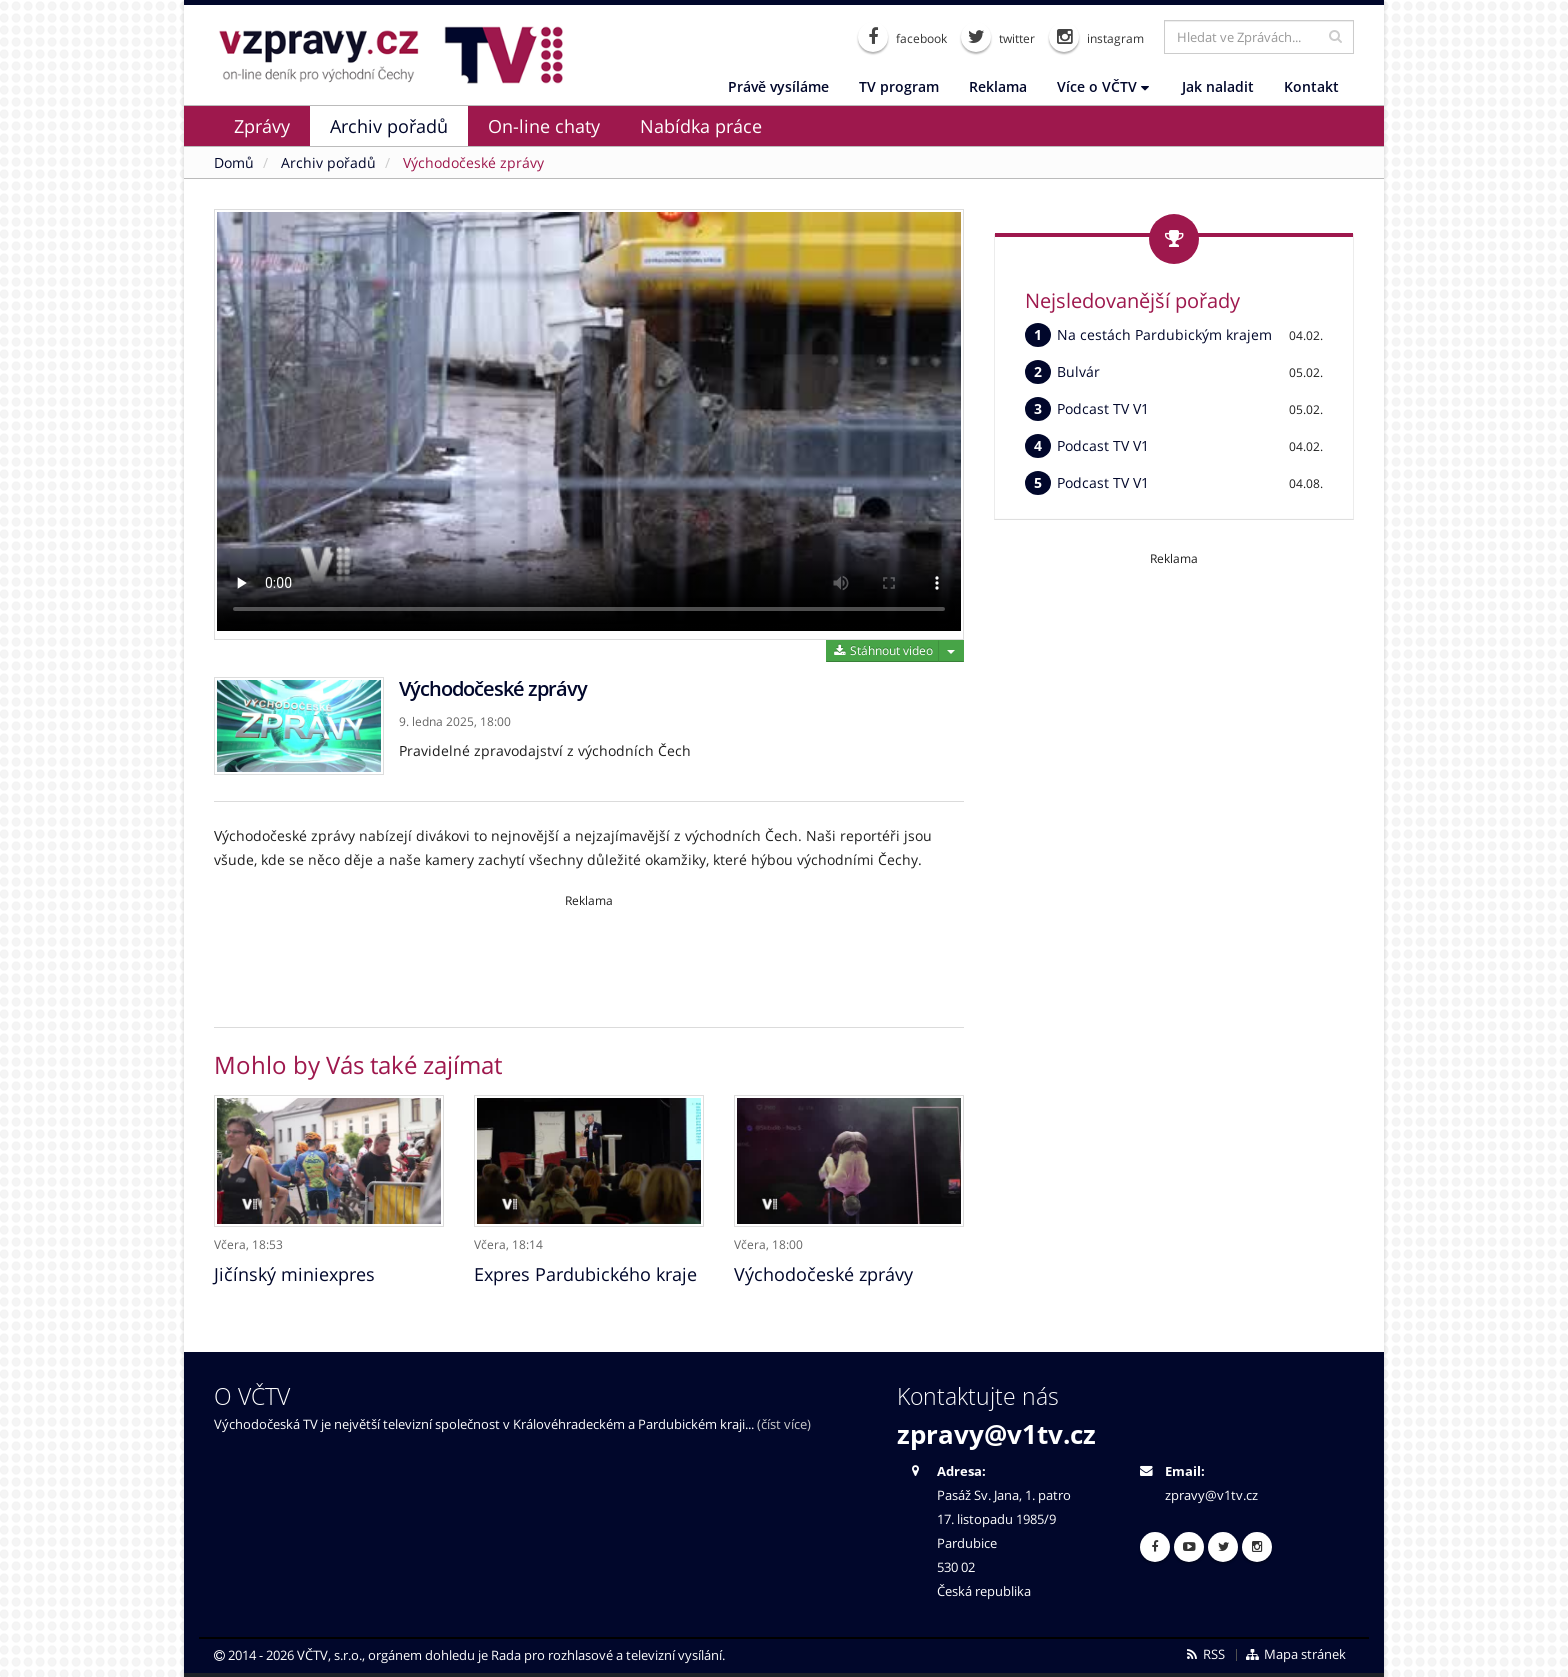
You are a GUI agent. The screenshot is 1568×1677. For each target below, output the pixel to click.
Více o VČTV (1103, 86)
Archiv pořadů (389, 126)
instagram (1096, 37)
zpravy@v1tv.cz (996, 1433)
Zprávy (262, 126)
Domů (234, 162)
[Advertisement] (589, 954)
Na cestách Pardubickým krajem (1164, 334)
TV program (899, 86)
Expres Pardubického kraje (585, 1273)
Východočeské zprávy (473, 162)
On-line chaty (544, 126)
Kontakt (1311, 86)
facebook (902, 37)
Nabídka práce (701, 126)
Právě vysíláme (778, 86)
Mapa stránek (1295, 1653)
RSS (1204, 1653)
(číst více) (784, 1423)
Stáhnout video (882, 650)
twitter (998, 37)
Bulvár (1078, 371)
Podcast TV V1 (1103, 408)
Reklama (998, 86)
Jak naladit (1218, 86)
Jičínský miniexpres (294, 1273)
